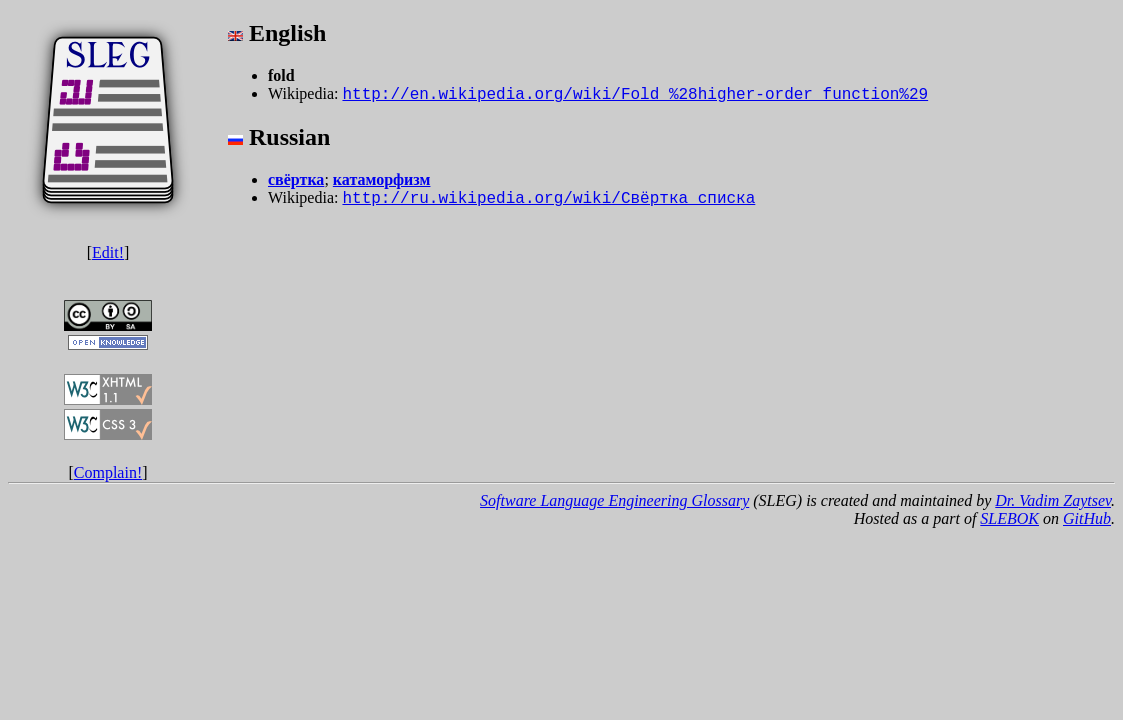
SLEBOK (1009, 518)
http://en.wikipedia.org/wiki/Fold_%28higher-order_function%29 (635, 95)
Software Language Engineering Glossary (614, 500)
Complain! (108, 472)
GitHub (1087, 518)
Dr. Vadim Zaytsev (1053, 500)
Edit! (108, 252)
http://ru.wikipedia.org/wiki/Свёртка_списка (548, 199)
